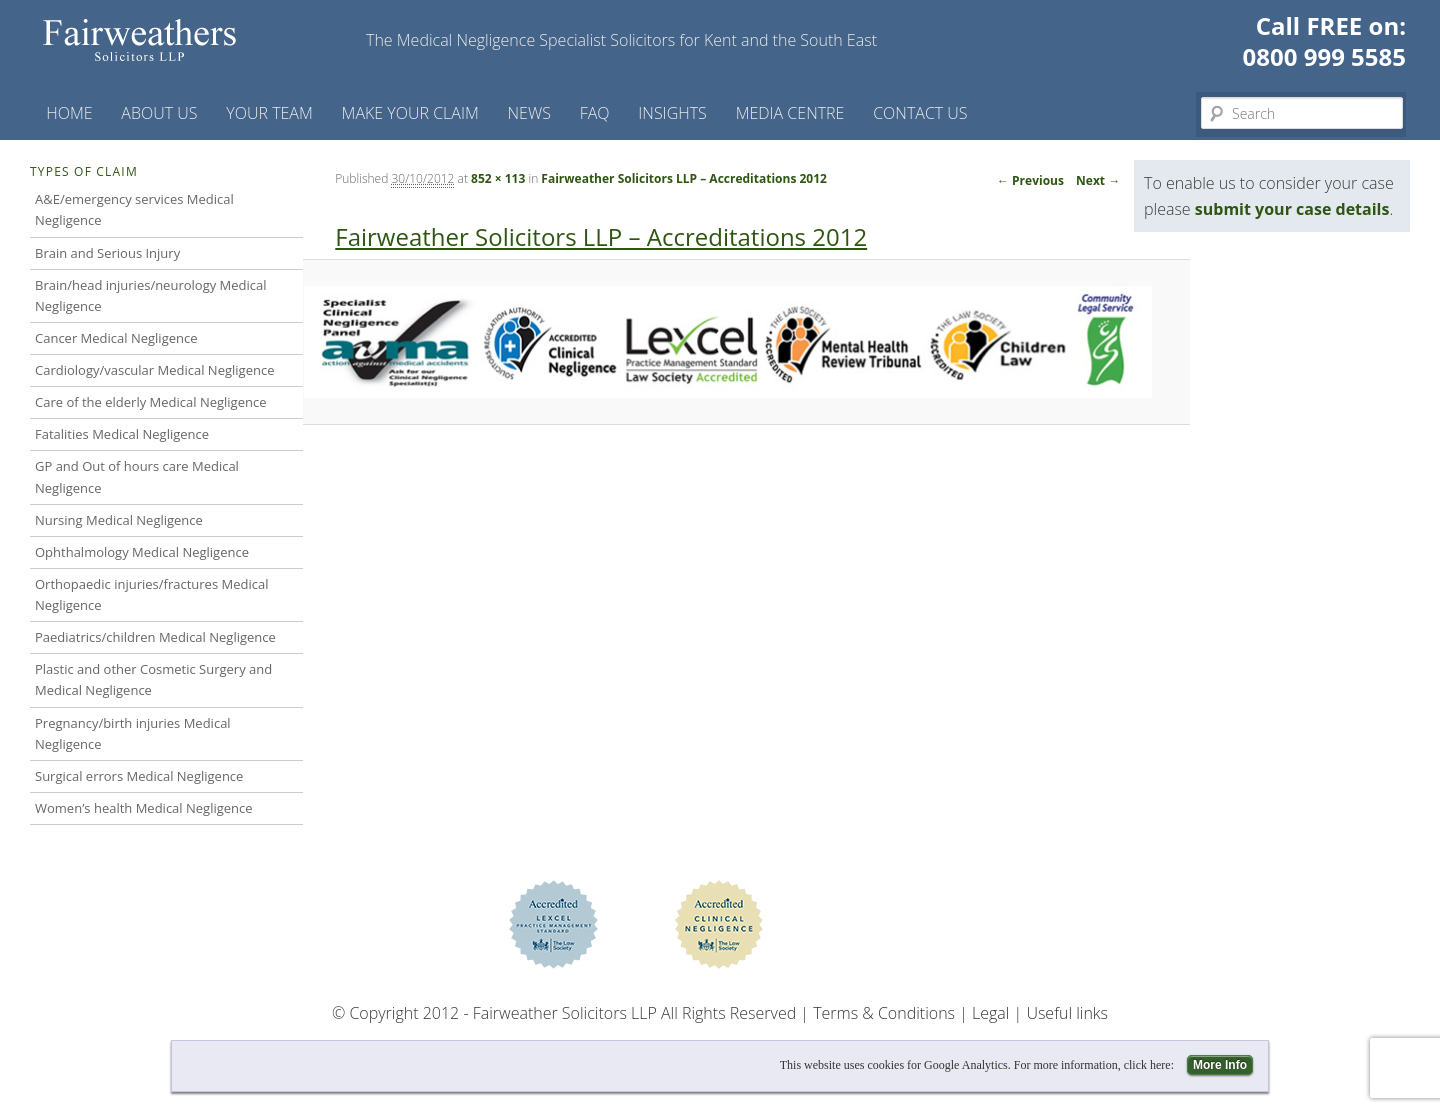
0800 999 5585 (1324, 56)
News (529, 113)
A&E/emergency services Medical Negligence (134, 209)
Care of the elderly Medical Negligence (150, 402)
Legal (990, 1013)
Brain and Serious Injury (107, 253)
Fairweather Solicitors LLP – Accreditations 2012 (684, 178)
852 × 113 (498, 178)
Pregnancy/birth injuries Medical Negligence (133, 733)
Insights (672, 113)
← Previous (1030, 180)
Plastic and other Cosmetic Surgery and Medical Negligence (153, 679)
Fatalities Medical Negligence (122, 434)
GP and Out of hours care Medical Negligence (137, 476)
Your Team (269, 113)
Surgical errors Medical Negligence (139, 776)
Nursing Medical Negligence (119, 520)
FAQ (595, 113)
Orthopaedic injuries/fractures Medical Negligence (151, 594)
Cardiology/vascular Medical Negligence (154, 370)
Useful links (1067, 1013)
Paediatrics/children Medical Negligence (155, 637)
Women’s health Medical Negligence (144, 808)
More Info (1220, 1065)
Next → (1098, 180)
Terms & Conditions (884, 1013)
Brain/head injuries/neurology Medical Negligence (151, 295)
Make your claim (410, 113)
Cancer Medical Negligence (116, 338)
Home (69, 113)
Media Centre (790, 113)
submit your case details (1292, 209)
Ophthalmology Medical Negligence (142, 552)
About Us (159, 113)
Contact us (920, 113)
